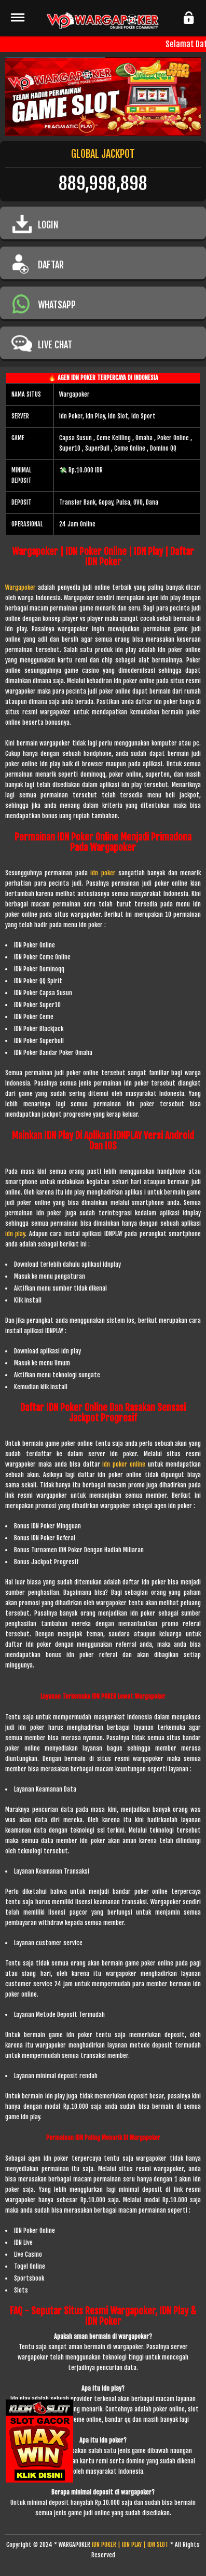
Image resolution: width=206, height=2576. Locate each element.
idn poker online (123, 1464)
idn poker (104, 873)
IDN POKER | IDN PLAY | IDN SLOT (130, 2544)
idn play (15, 1234)
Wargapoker (20, 587)
